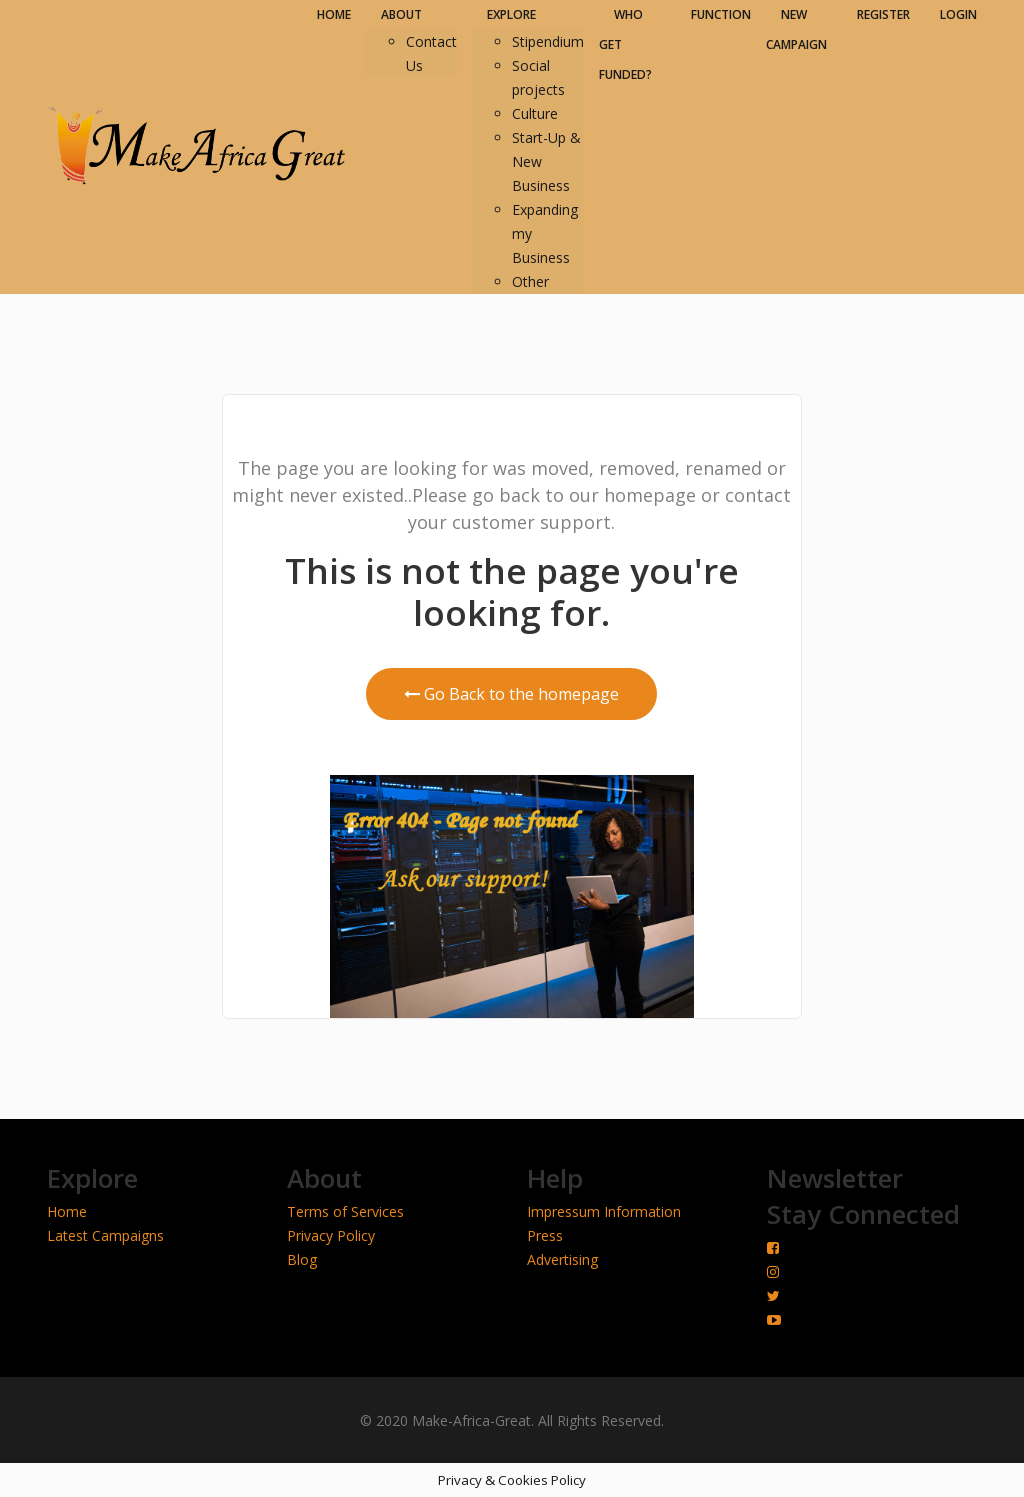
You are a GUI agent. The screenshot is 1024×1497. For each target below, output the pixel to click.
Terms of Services (345, 1211)
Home (67, 1211)
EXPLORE (511, 14)
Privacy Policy (331, 1235)
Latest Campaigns (105, 1235)
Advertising (562, 1259)
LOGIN (958, 14)
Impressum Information (604, 1211)
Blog (302, 1259)
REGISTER (883, 14)
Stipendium (548, 41)
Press (545, 1235)
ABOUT (401, 14)
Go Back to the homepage (511, 694)
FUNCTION (721, 14)
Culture (535, 113)
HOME (334, 14)
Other (530, 281)
